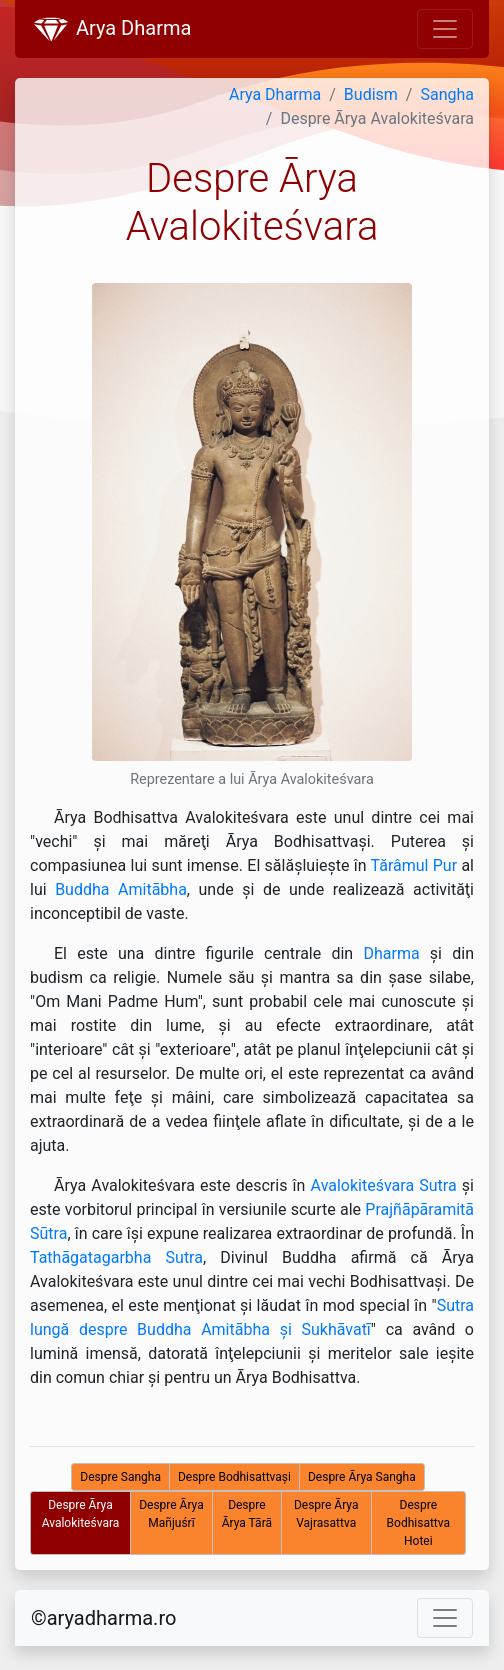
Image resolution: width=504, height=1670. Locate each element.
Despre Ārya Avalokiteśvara (81, 1514)
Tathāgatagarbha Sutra (116, 1257)
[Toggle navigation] (445, 29)
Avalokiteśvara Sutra (384, 1185)
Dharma (391, 953)
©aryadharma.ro (103, 1618)
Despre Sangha (120, 1477)
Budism (371, 94)
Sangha (447, 94)
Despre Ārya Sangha (362, 1477)
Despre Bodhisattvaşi (234, 1477)
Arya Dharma (111, 30)
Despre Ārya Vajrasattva (326, 1514)
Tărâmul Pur (414, 865)
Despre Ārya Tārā (247, 1514)
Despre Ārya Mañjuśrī (171, 1514)
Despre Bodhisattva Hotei (418, 1523)
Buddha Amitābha (121, 889)
